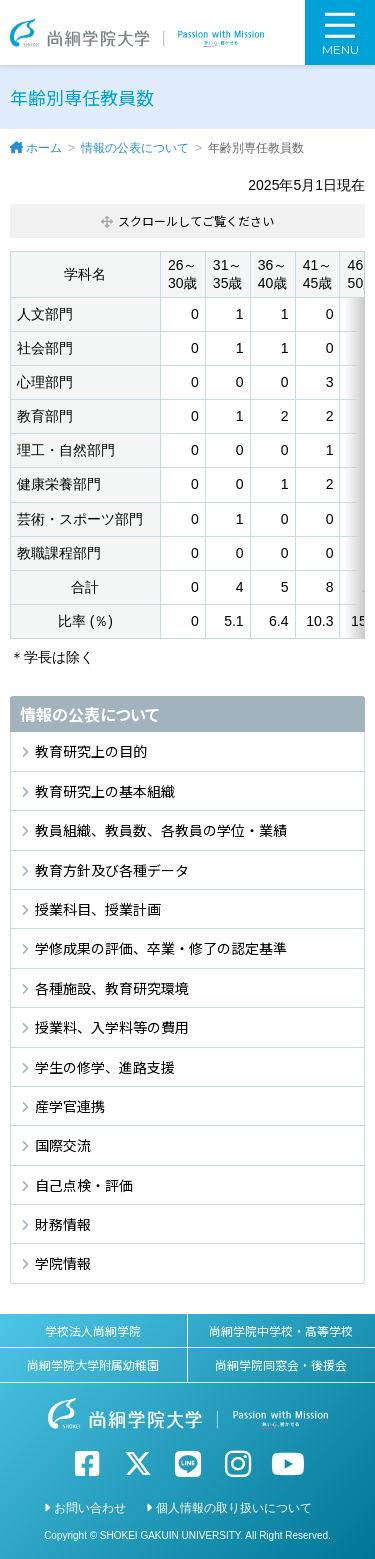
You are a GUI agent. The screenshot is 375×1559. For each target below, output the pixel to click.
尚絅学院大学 (137, 32)
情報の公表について (135, 148)
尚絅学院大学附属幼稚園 (93, 1364)
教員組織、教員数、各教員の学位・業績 (161, 830)
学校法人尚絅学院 (93, 1330)
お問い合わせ (90, 1508)
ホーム (44, 148)
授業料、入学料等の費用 (112, 1027)
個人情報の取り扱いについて (234, 1508)
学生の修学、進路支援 (105, 1067)
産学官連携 (70, 1106)
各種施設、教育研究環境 (112, 988)
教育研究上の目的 (91, 751)
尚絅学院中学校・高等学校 (281, 1330)
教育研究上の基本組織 (105, 791)
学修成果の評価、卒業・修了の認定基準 (161, 948)
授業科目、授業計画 (98, 909)
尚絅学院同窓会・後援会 (281, 1364)
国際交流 (63, 1145)
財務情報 (63, 1224)
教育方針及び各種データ (112, 870)
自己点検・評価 (84, 1185)
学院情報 (63, 1263)
